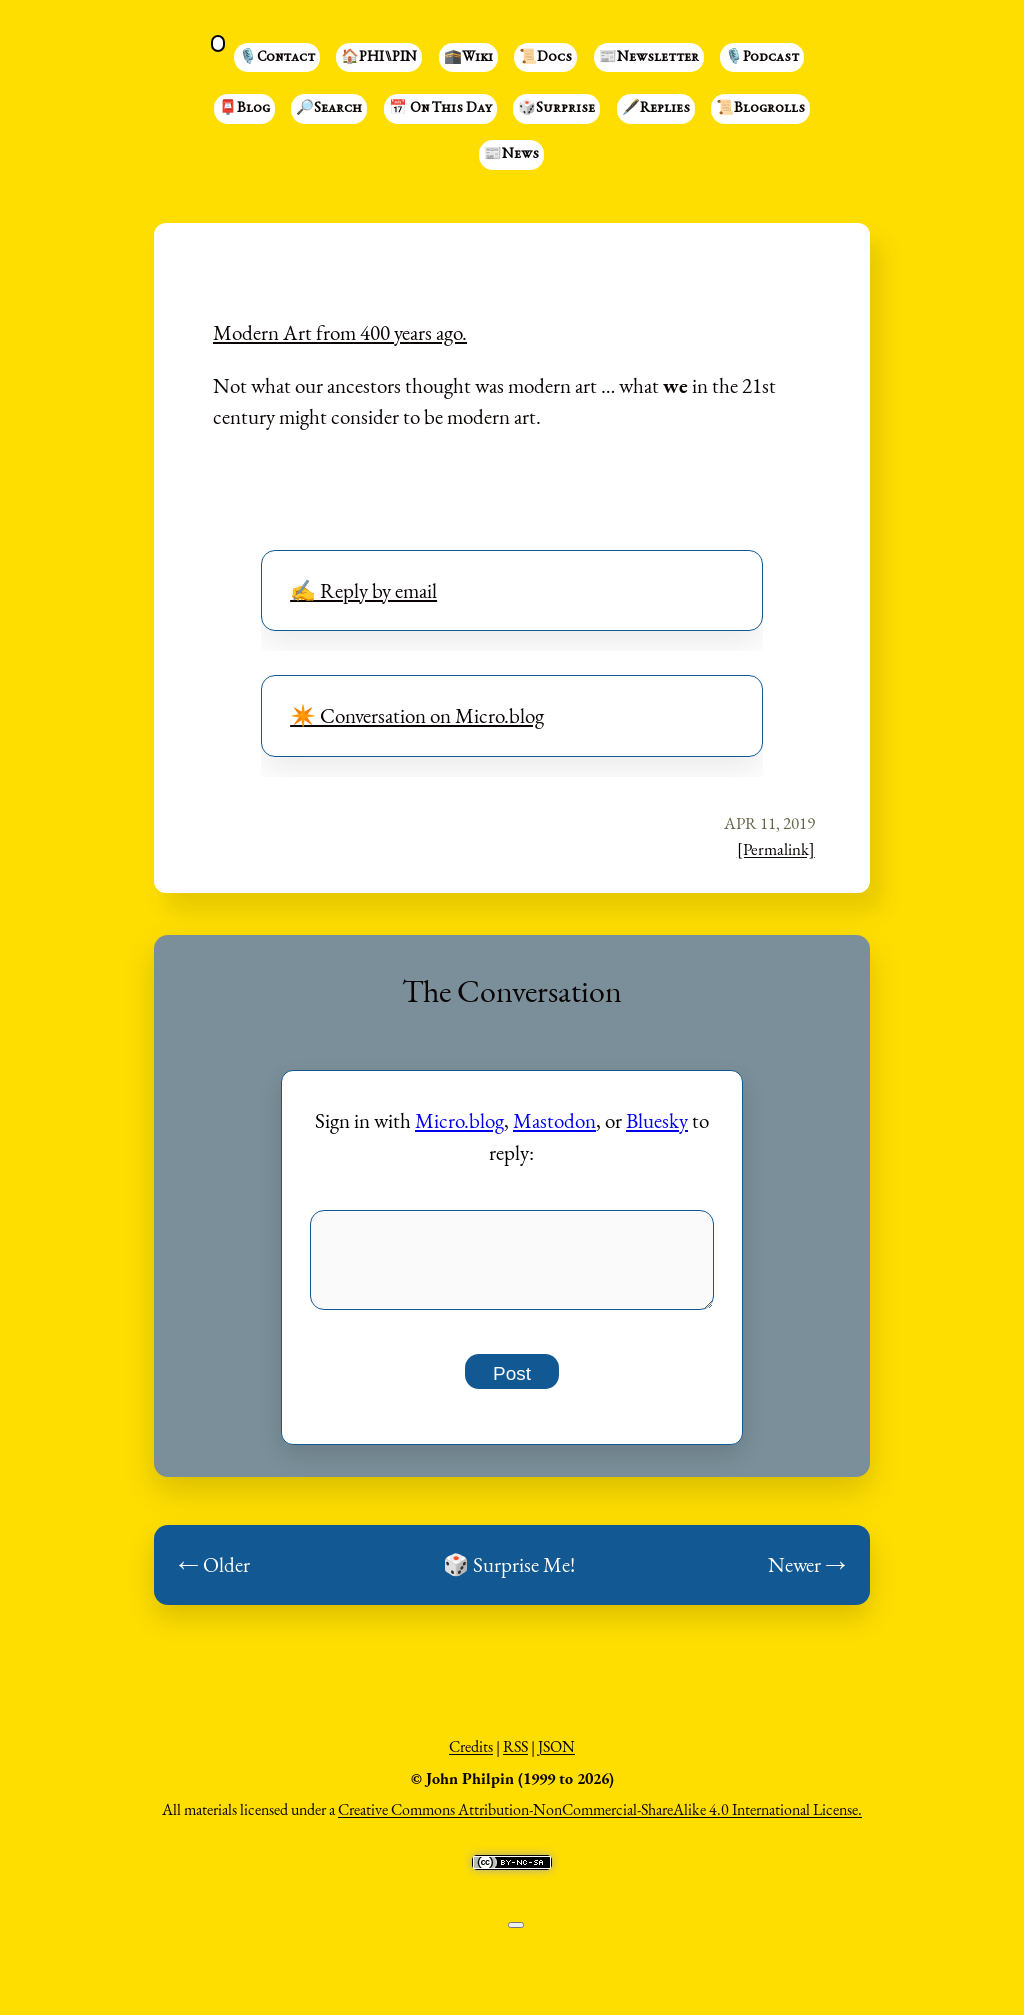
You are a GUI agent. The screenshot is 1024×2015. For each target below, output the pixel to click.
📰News (511, 155)
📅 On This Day (440, 109)
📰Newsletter (649, 58)
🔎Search (329, 109)
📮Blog (244, 109)
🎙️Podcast (762, 58)
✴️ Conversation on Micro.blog (417, 715)
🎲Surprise (556, 109)
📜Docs (545, 58)
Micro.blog (459, 1120)
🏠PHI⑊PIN (379, 58)
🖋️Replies (656, 109)
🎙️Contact (277, 58)
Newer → (807, 1575)
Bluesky (657, 1120)
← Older (214, 1575)
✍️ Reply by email (363, 590)
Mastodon (554, 1120)
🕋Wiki (468, 58)
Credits (471, 1757)
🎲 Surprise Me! (509, 1575)
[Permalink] (776, 849)
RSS (515, 1757)
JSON (556, 1757)
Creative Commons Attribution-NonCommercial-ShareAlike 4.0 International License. (600, 1820)
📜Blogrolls (760, 109)
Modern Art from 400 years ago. (340, 332)
